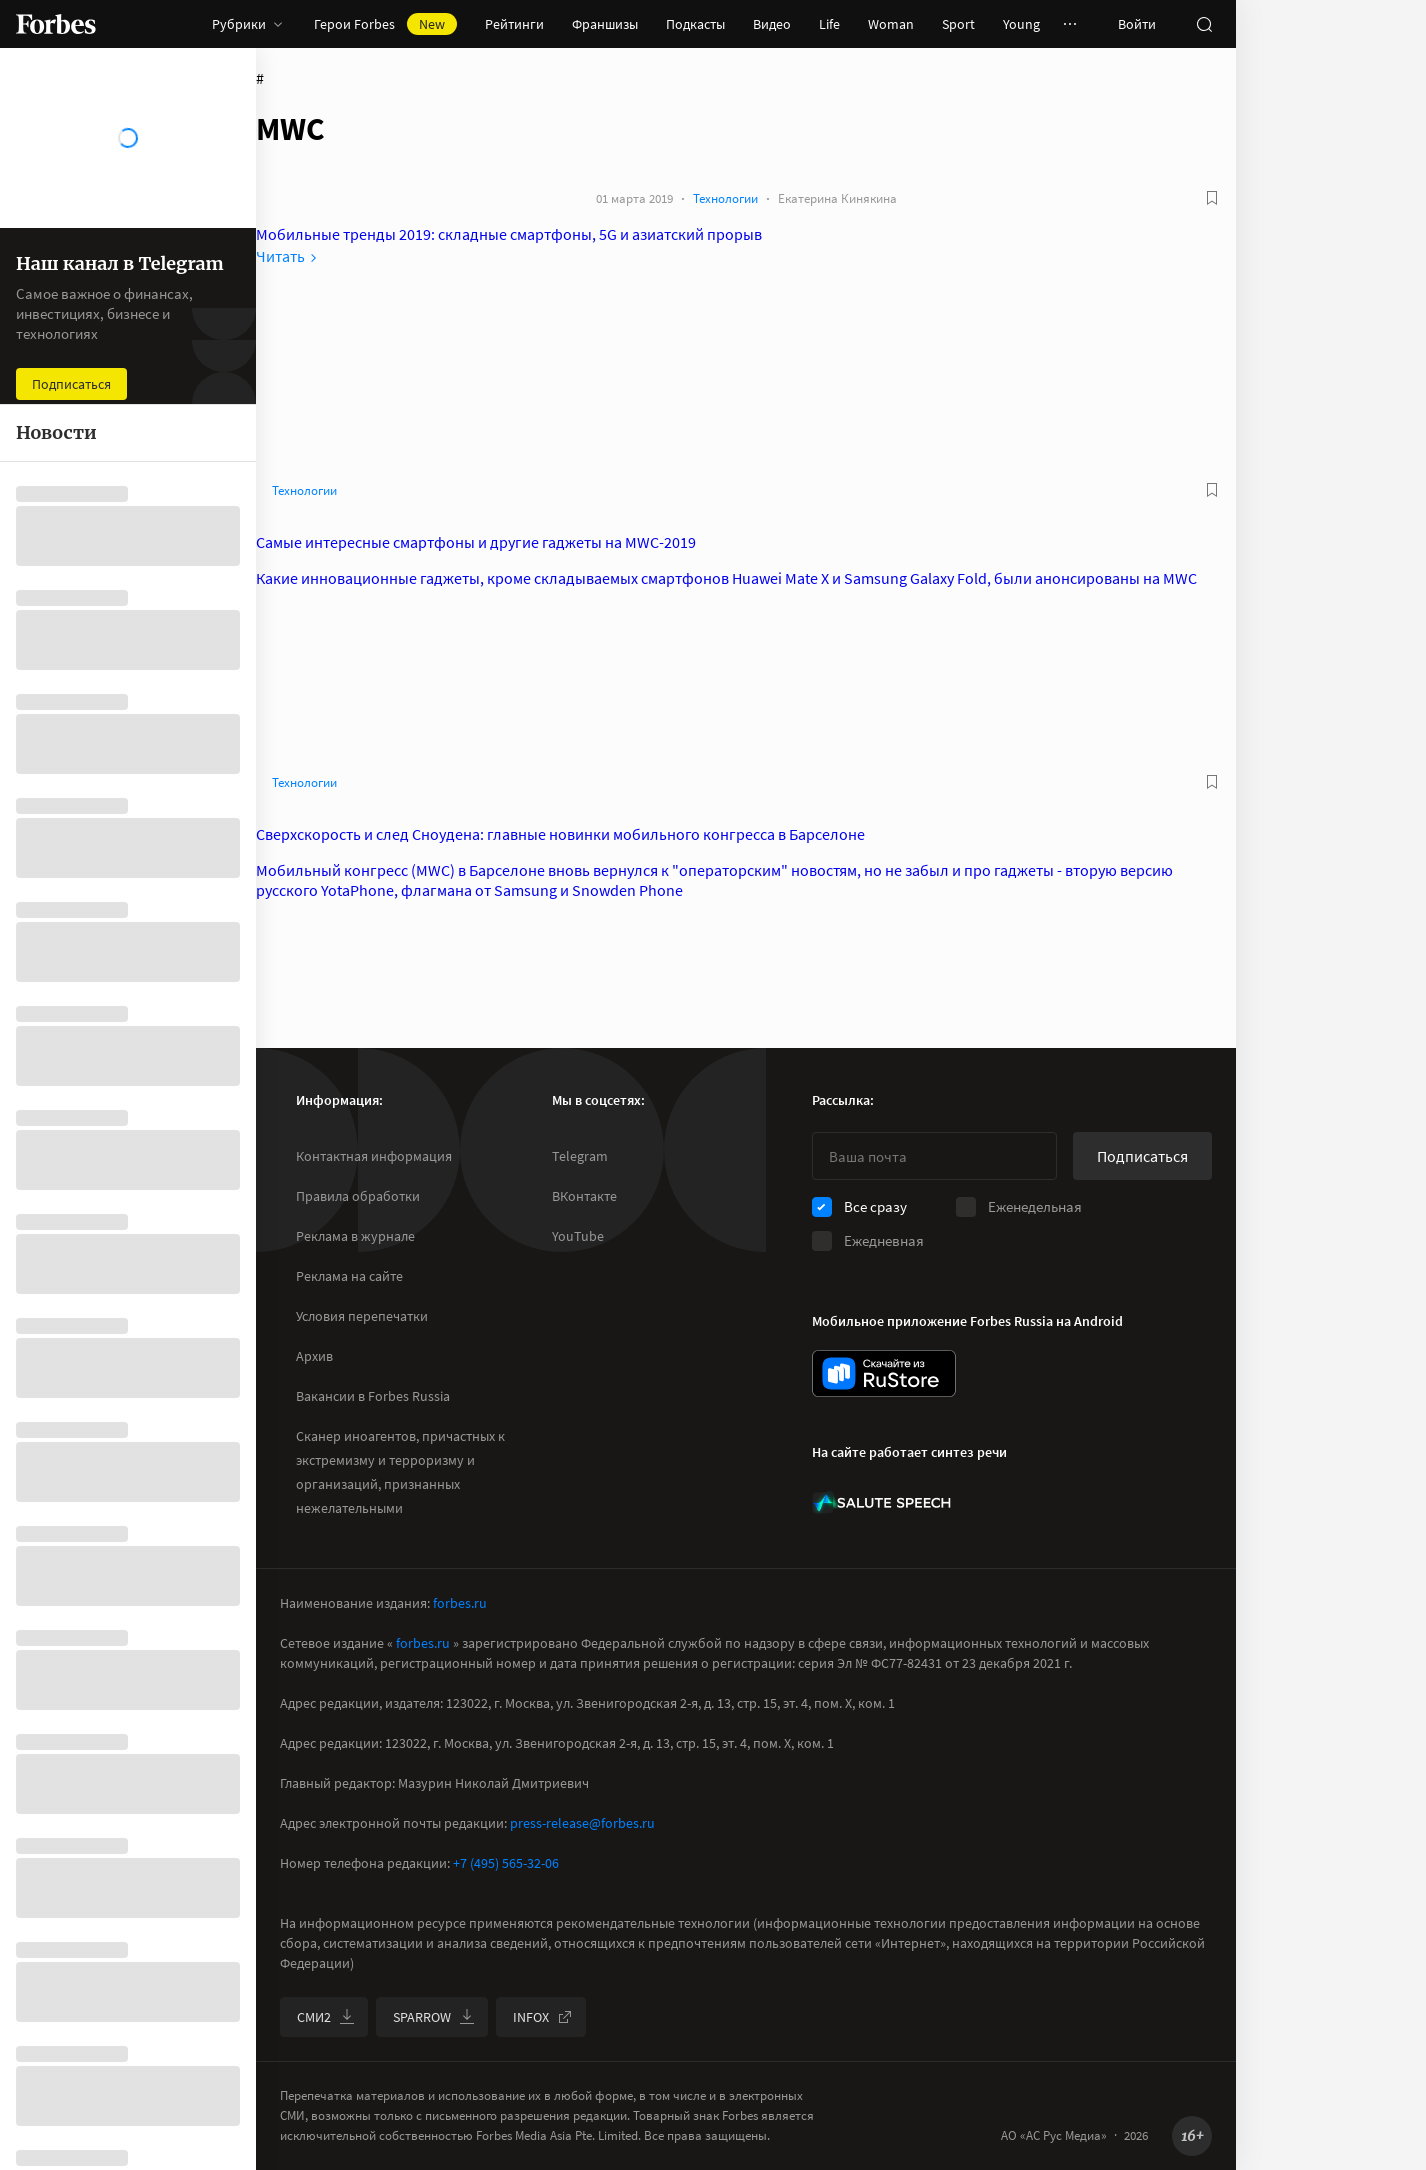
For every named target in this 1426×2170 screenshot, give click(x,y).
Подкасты (695, 24)
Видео (772, 24)
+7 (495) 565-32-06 (506, 1863)
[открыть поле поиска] (1204, 24)
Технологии (725, 198)
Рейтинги (514, 24)
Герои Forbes (385, 24)
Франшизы (605, 24)
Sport (958, 24)
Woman (891, 24)
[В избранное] (1212, 198)
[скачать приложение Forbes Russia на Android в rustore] (884, 1373)
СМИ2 (326, 2017)
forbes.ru (460, 1603)
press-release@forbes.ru (582, 1823)
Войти (1137, 24)
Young (1021, 24)
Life (829, 24)
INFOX (543, 2017)
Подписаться (1142, 1156)
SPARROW (434, 2017)
